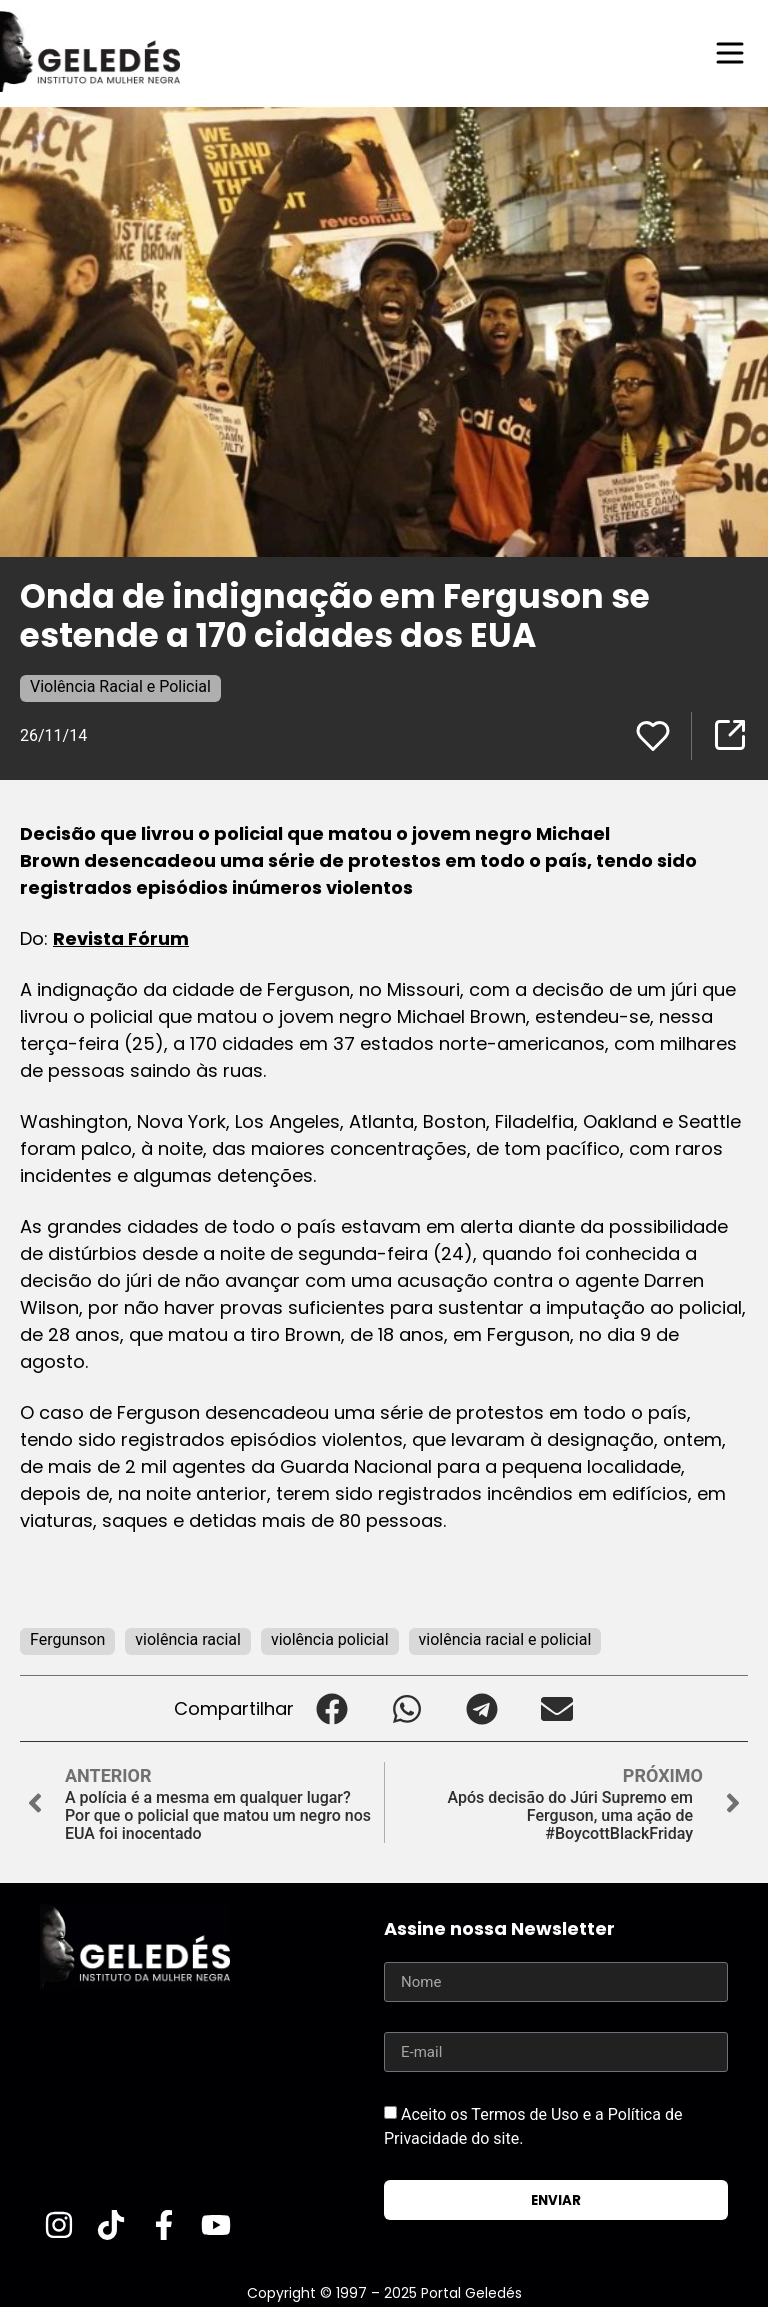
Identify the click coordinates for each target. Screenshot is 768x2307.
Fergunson (67, 1639)
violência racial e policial (505, 1639)
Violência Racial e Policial (120, 686)
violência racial (188, 1639)
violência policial (330, 1639)
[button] (331, 1708)
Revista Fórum (121, 938)
